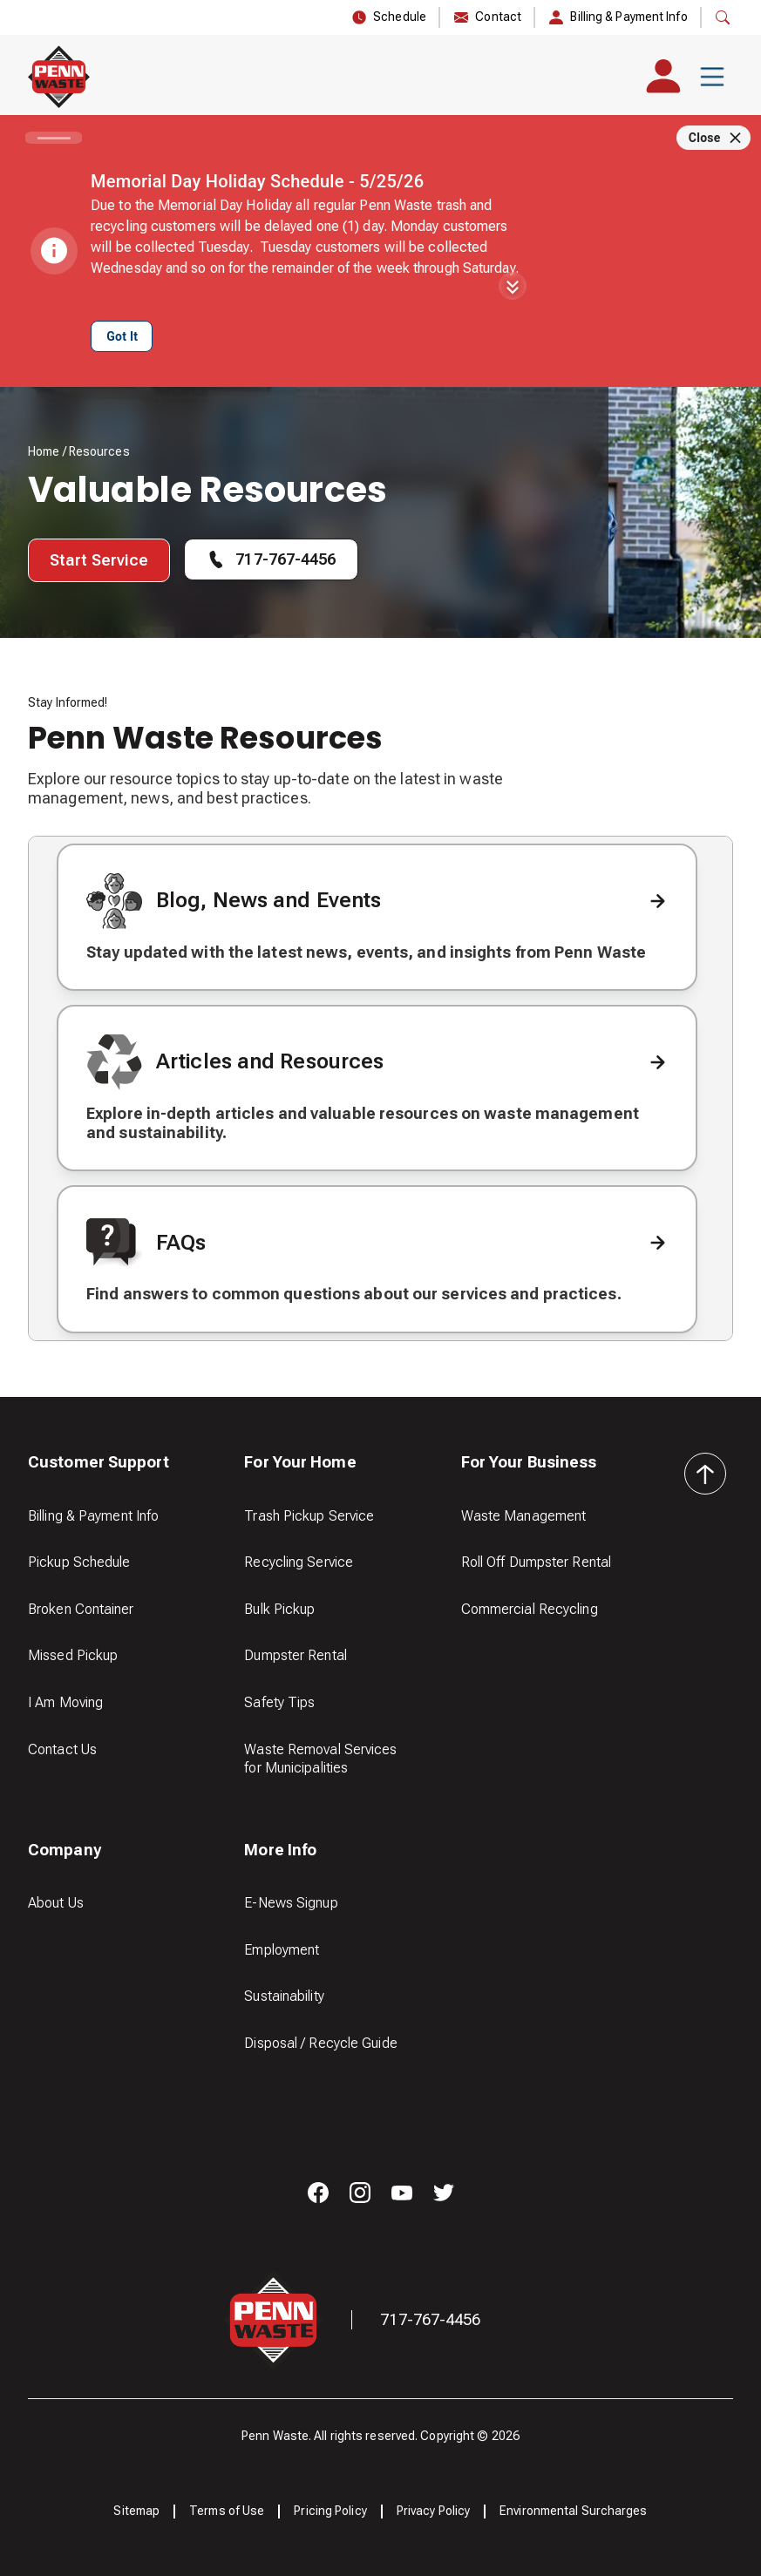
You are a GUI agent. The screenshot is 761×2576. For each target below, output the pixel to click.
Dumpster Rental (295, 1655)
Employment (281, 1950)
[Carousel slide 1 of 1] (53, 138)
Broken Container (81, 1609)
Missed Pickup (73, 1655)
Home (43, 451)
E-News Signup (290, 1903)
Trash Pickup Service (309, 1516)
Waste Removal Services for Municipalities (320, 1759)
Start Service (99, 560)
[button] (712, 77)
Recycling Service (298, 1562)
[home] (59, 76)
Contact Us (62, 1749)
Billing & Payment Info (93, 1516)
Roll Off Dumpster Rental (536, 1562)
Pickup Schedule (79, 1562)
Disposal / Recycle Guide (320, 2043)
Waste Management (524, 1516)
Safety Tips (279, 1702)
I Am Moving (65, 1702)
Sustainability (283, 1996)
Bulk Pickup (279, 1609)
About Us (56, 1903)
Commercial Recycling (529, 1609)
